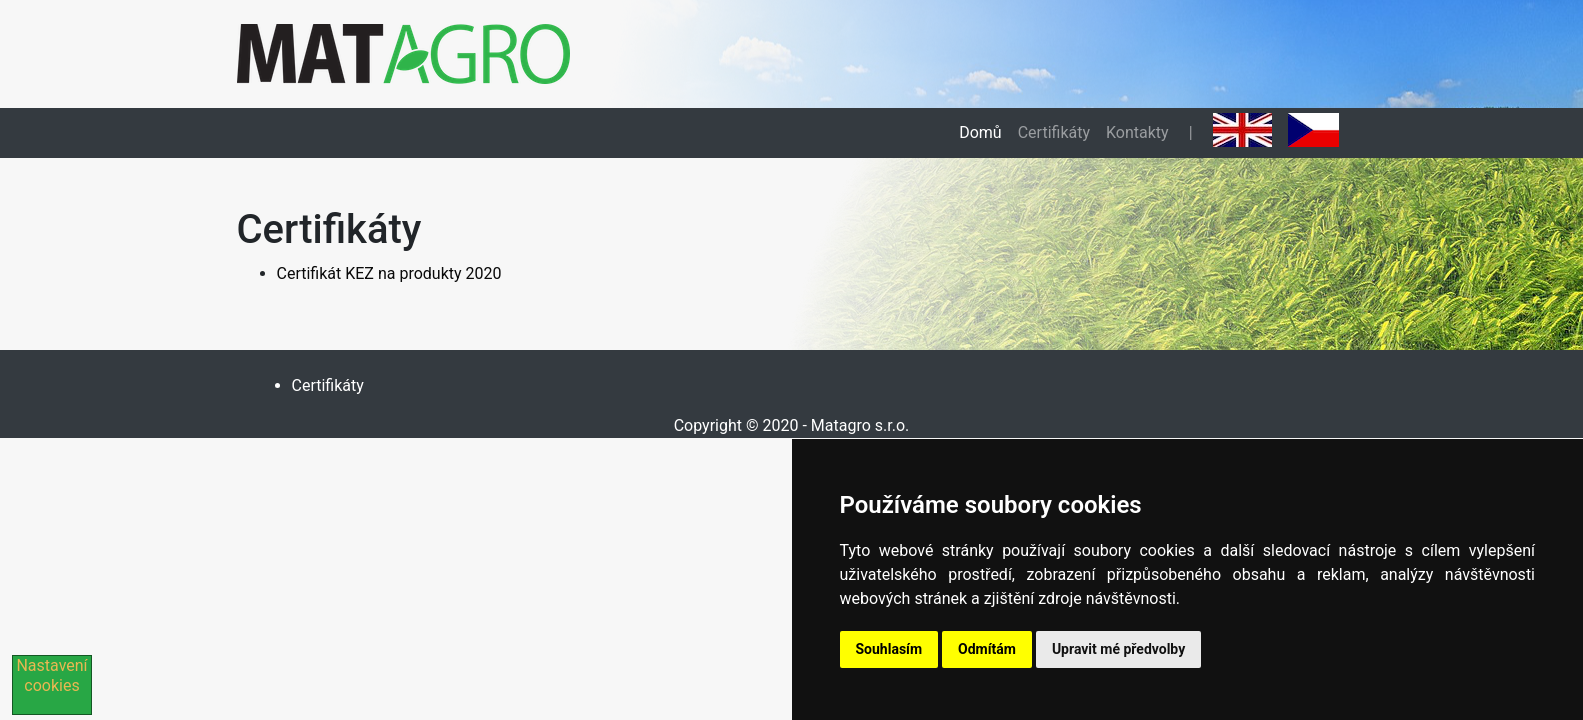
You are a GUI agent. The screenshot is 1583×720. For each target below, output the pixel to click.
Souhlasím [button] (889, 649)
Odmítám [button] (987, 649)
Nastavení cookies (51, 675)
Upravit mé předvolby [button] (1118, 649)
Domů (980, 132)
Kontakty (1137, 132)
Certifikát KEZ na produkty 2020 (389, 273)
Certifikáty (1054, 132)
